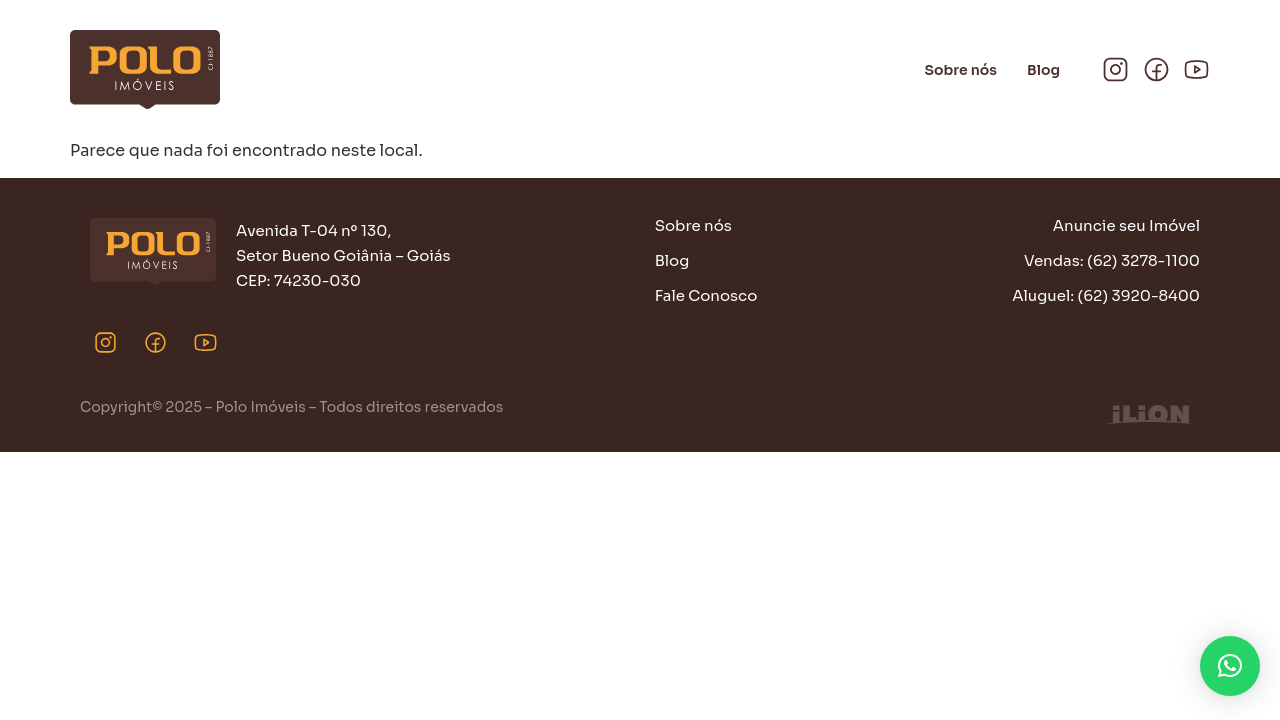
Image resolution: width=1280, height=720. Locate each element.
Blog (1043, 70)
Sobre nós (961, 70)
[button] (1230, 666)
